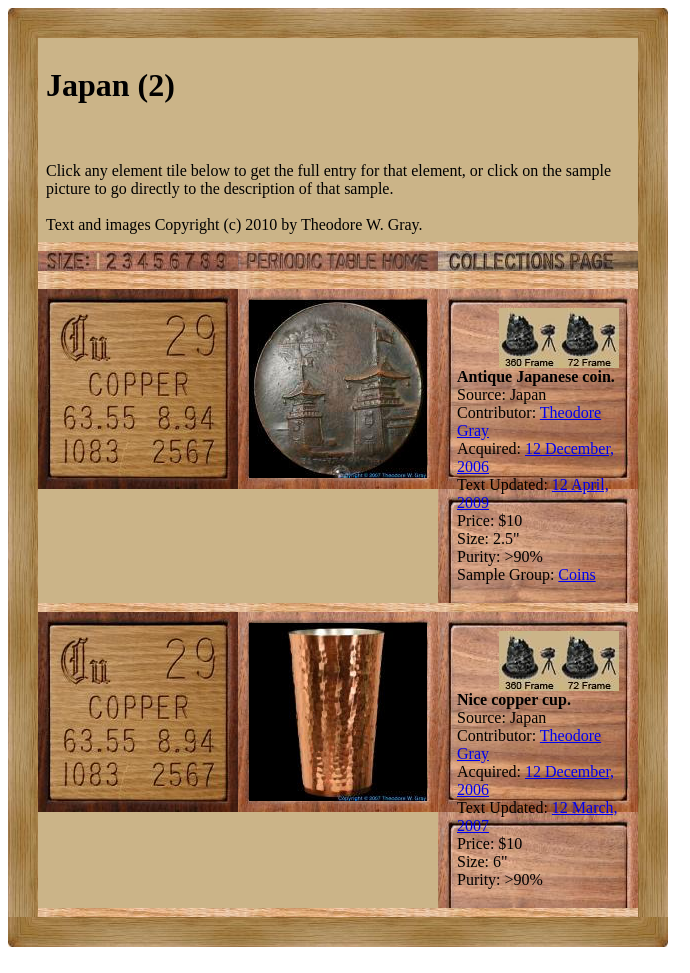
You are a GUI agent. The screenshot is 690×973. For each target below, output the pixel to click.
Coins (576, 574)
